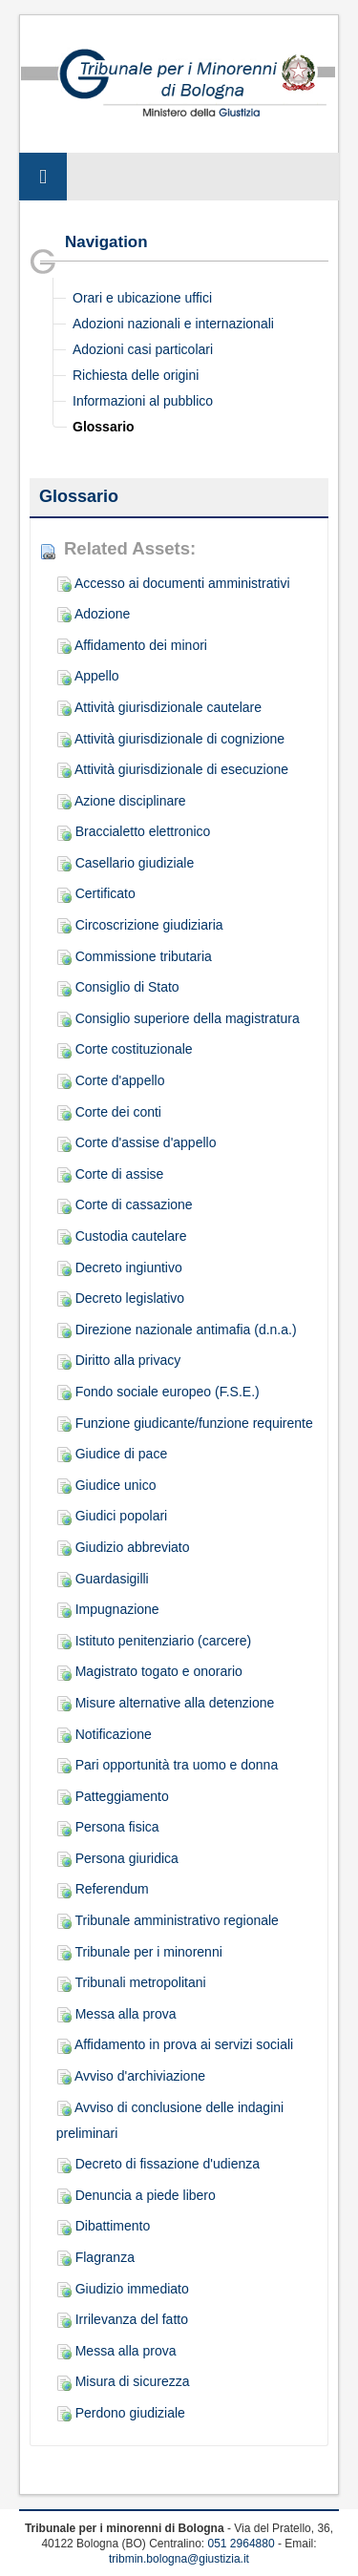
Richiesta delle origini (136, 375)
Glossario (104, 426)
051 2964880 (241, 2543)
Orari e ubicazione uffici (142, 297)
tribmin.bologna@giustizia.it (179, 2559)
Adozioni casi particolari (143, 349)
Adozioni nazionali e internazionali (173, 323)
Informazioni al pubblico (143, 400)
